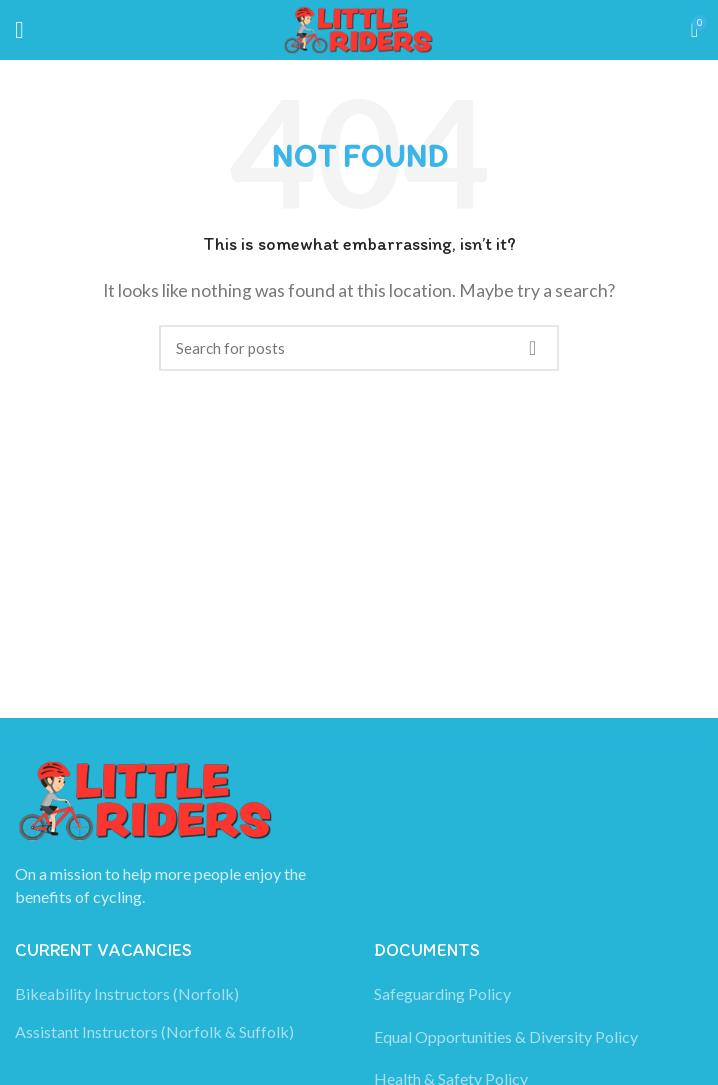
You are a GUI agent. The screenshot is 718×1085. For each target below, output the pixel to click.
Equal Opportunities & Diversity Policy (506, 1036)
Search (532, 348)
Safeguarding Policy (442, 993)
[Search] (359, 348)
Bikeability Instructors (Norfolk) (127, 993)
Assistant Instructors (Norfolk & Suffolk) (154, 1031)
